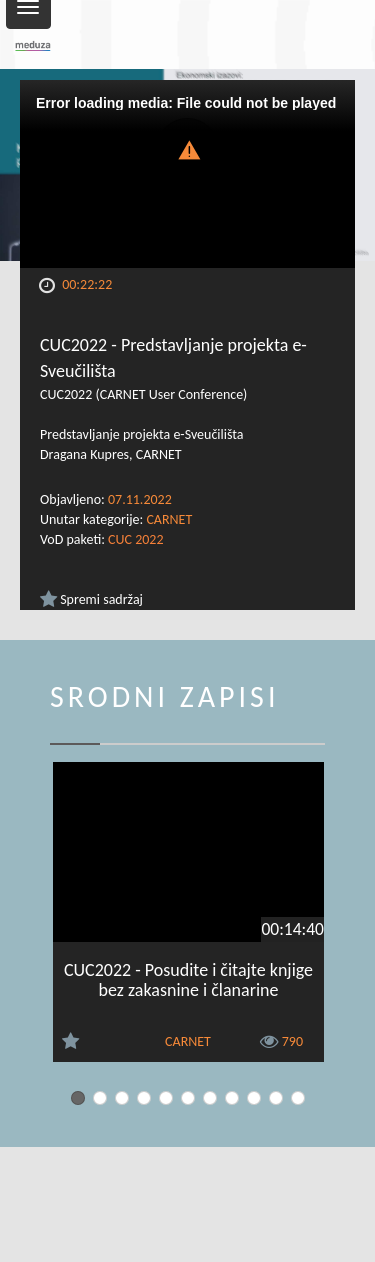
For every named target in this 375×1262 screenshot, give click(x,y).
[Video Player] (187, 174)
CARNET (169, 519)
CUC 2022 (135, 539)
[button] (188, 148)
